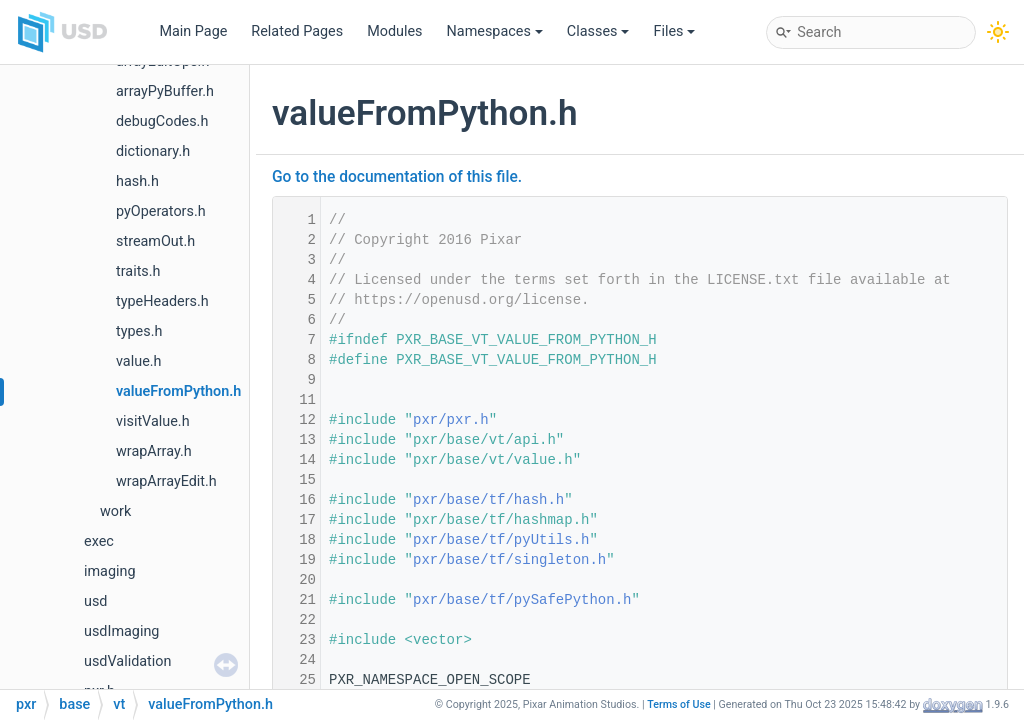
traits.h (138, 271)
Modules (394, 31)
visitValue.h (153, 421)
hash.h (137, 181)
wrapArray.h (154, 451)
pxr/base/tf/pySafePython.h (522, 600)
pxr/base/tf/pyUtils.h (501, 540)
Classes (598, 31)
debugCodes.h (162, 121)
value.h (138, 361)
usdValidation (127, 661)
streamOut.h (155, 241)
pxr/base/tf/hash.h (488, 500)
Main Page (193, 31)
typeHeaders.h (162, 301)
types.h (139, 331)
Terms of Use (679, 704)
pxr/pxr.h (451, 420)
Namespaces (495, 31)
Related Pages (297, 31)
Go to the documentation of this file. (397, 177)
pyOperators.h (161, 211)
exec (99, 541)
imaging (110, 571)
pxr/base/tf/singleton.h (509, 560)
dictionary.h (153, 151)
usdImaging (121, 631)
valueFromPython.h (178, 391)
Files (674, 31)
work (115, 511)
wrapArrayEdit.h (166, 481)
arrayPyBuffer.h (165, 91)
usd (95, 601)
